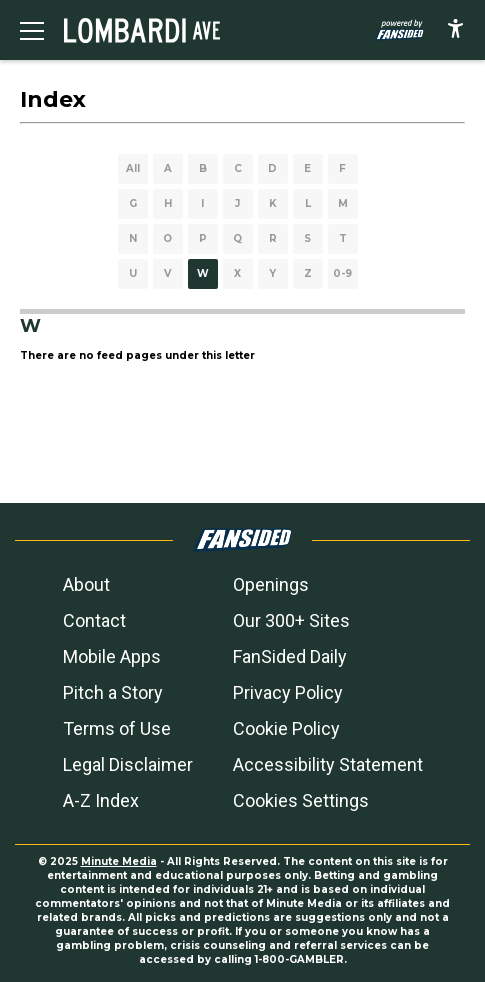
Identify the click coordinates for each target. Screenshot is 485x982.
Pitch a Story (113, 692)
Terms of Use (117, 728)
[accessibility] (455, 30)
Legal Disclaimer (128, 764)
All (133, 168)
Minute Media (119, 861)
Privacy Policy (288, 692)
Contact (94, 620)
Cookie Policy (286, 728)
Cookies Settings (301, 800)
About (86, 584)
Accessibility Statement (328, 764)
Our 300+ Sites (291, 620)
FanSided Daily (290, 656)
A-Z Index (101, 800)
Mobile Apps (112, 656)
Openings (271, 584)
